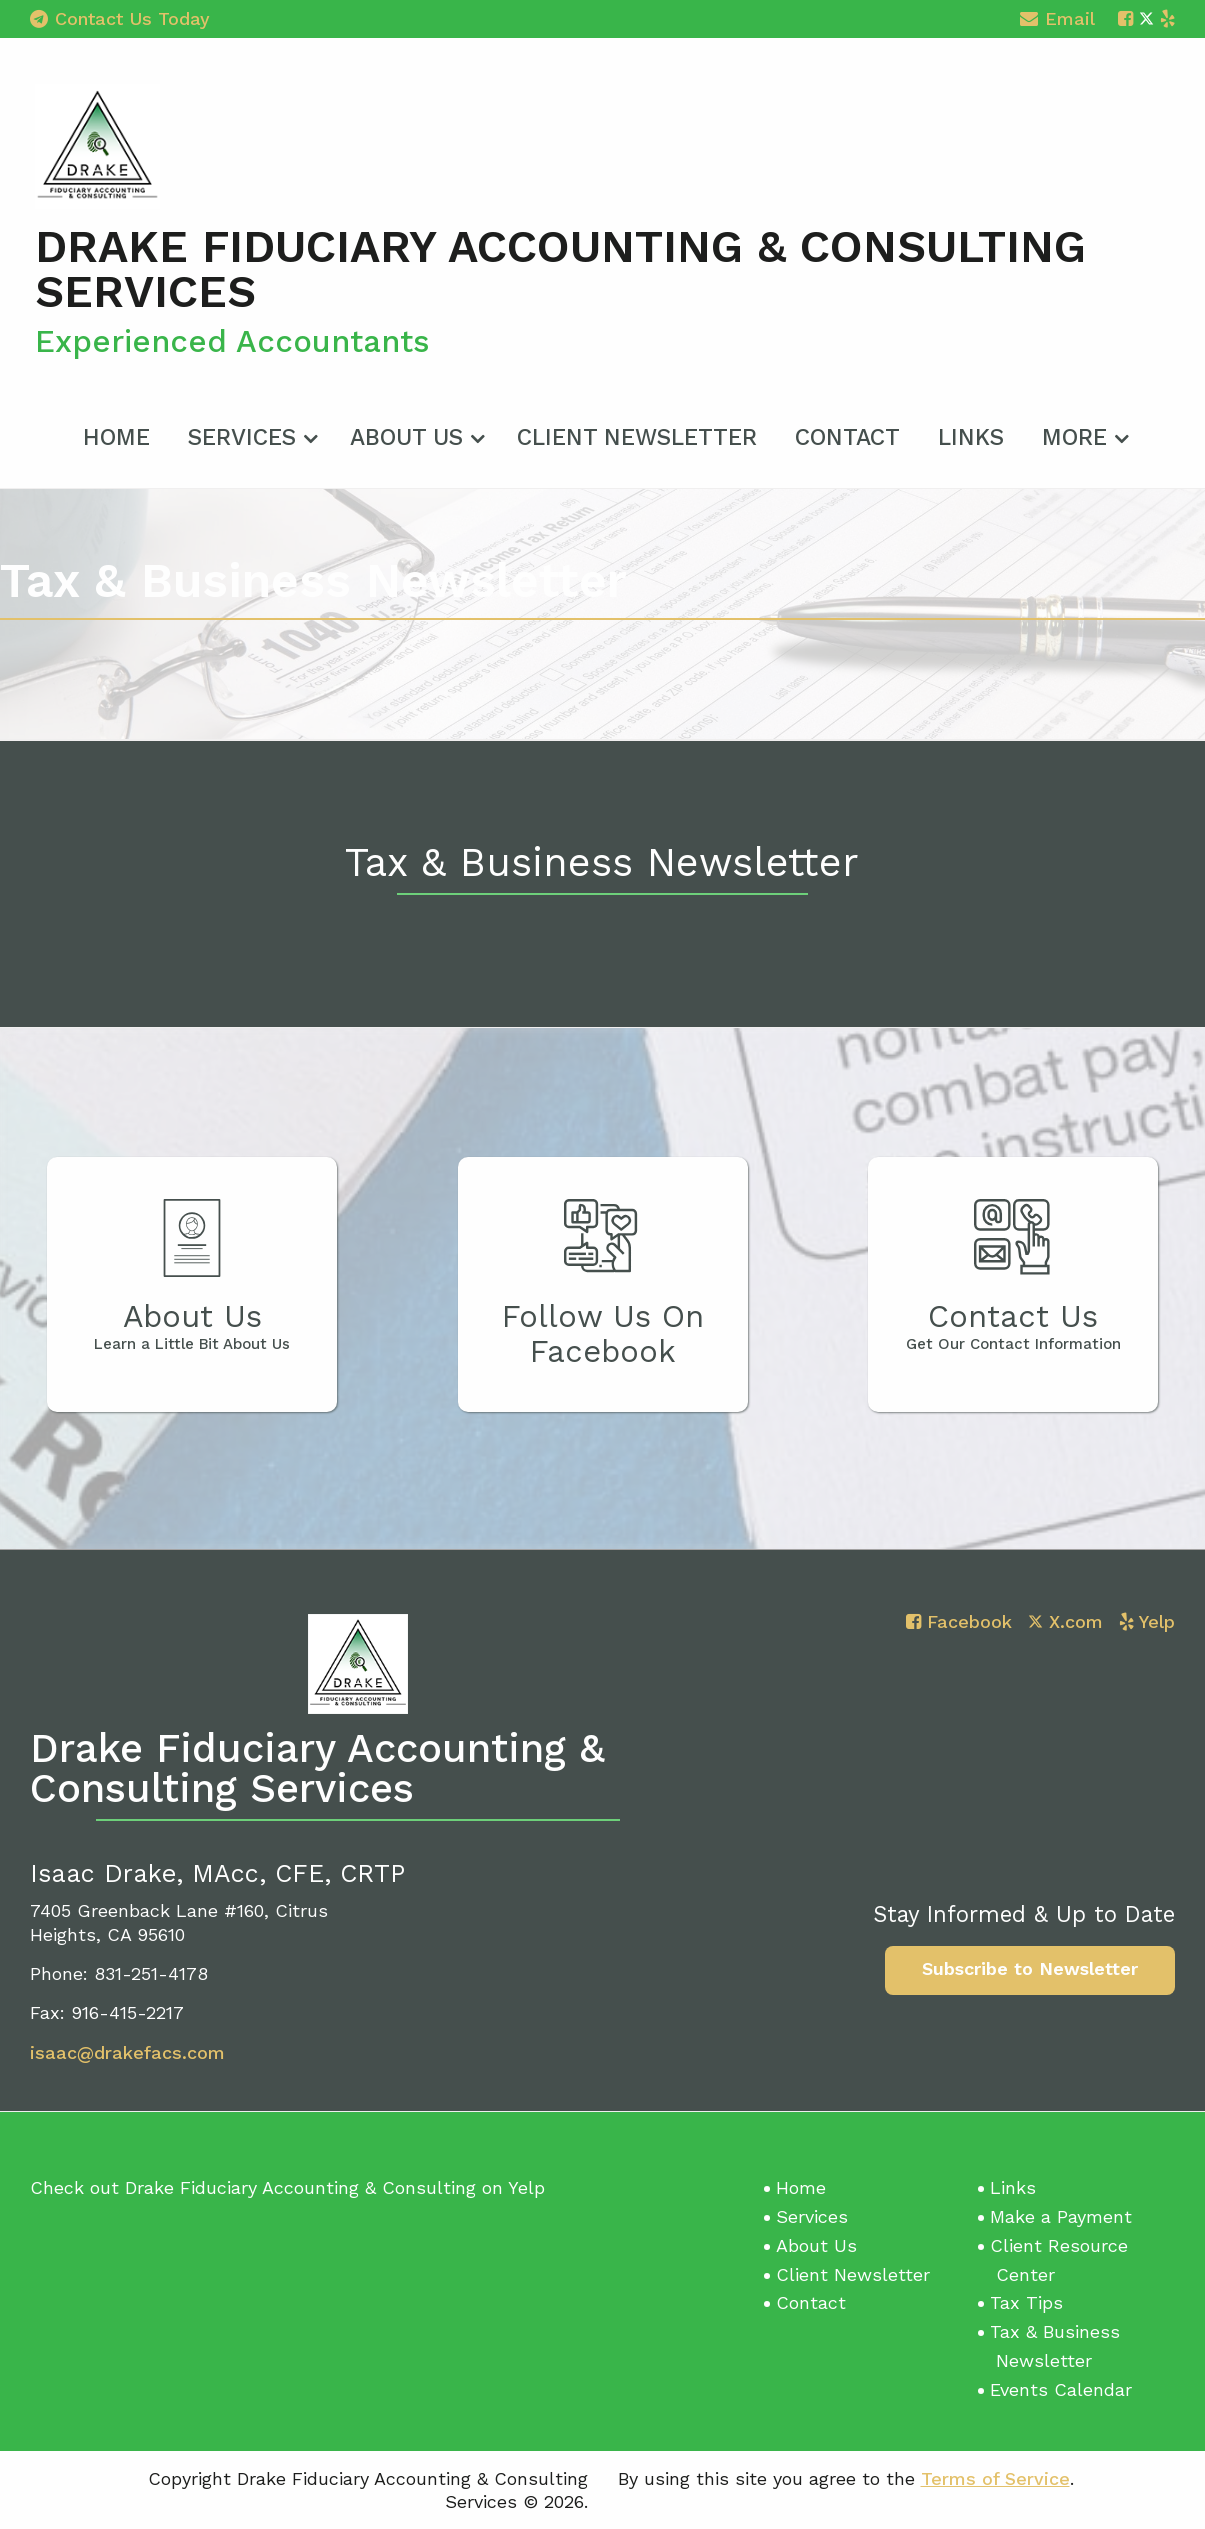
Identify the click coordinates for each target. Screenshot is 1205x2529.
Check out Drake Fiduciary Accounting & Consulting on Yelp (287, 2187)
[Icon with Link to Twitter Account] (1146, 18)
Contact (847, 437)
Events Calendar (1061, 2389)
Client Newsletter (637, 437)
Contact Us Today (120, 18)
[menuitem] (116, 434)
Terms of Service (995, 2478)
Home (116, 437)
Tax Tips (1026, 2302)
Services (242, 437)
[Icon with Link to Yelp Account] (1167, 18)
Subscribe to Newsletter (1030, 1968)
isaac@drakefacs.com (127, 2052)
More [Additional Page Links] (1074, 437)
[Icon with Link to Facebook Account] (1125, 18)
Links (971, 437)
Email (1057, 21)
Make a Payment (1061, 2216)
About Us (406, 437)
